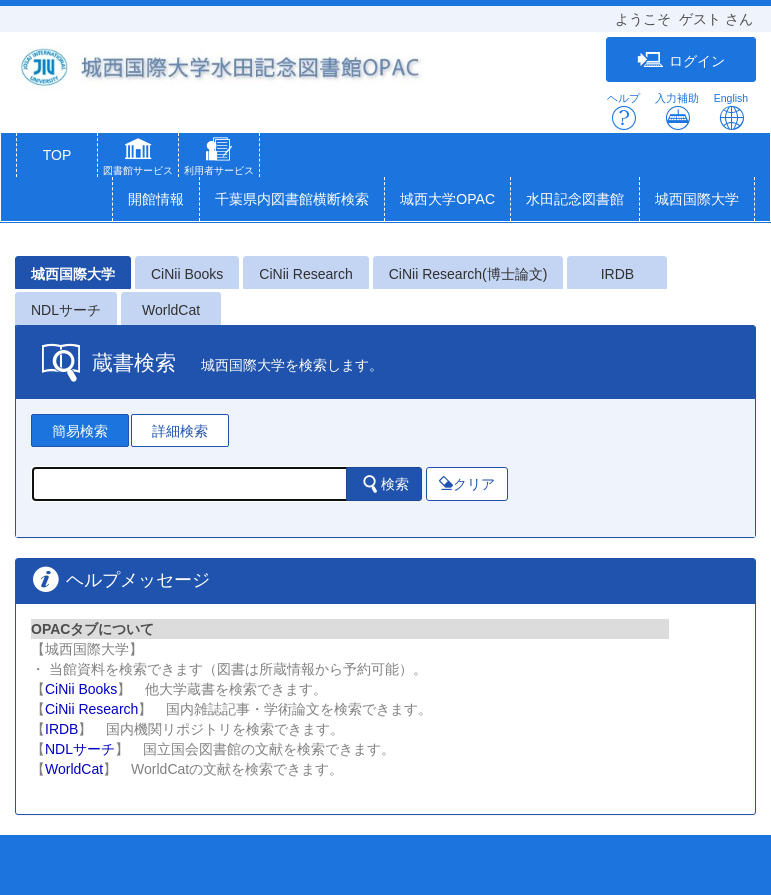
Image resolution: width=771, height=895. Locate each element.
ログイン (681, 60)
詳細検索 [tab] (180, 431)
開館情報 (156, 199)
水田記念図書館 (575, 199)
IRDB (617, 274)
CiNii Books (187, 274)
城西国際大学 (697, 199)
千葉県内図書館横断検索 (292, 199)
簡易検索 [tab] (80, 431)
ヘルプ (623, 111)
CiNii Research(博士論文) (468, 274)
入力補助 (677, 111)
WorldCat (171, 310)
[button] (138, 159)
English (731, 111)
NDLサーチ (66, 310)
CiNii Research (305, 274)
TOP (57, 155)
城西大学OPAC (447, 199)
